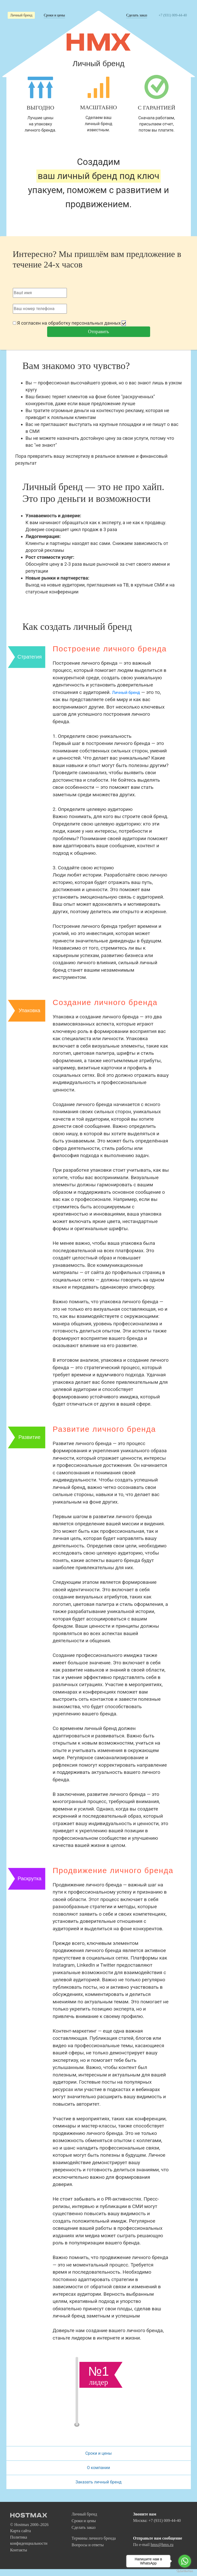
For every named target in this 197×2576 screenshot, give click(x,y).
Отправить (98, 331)
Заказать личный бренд (98, 2488)
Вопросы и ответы (88, 2552)
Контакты (18, 2557)
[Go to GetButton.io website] (185, 2570)
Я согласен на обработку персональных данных (69, 323)
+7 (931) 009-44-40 (173, 15)
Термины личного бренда (94, 2545)
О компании (99, 2471)
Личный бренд (128, 692)
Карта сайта (20, 2537)
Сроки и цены (54, 15)
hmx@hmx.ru (162, 2551)
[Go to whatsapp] (184, 2561)
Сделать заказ (136, 15)
